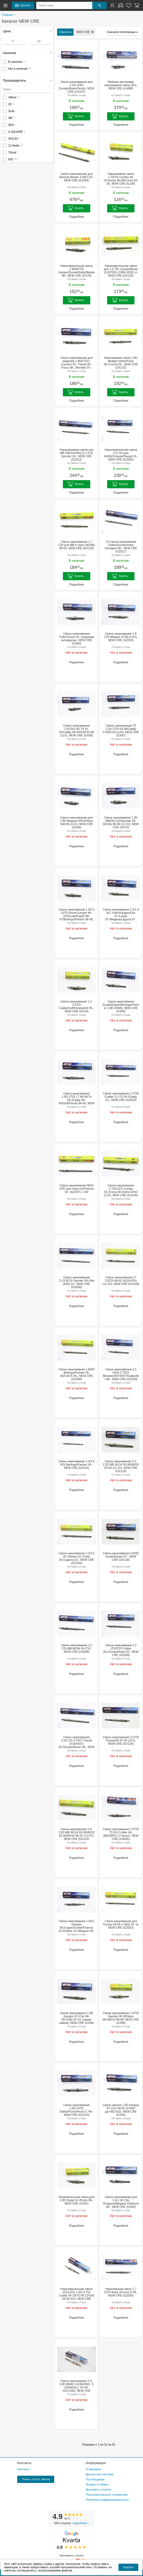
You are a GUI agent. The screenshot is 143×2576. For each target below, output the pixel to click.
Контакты (24, 2463)
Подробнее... (80, 2523)
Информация (96, 2463)
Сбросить (65, 32)
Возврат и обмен (97, 2484)
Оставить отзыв (76, 95)
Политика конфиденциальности (107, 2499)
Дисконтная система (99, 2474)
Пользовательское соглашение (107, 2494)
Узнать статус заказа (36, 2479)
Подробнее (76, 124)
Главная (7, 14)
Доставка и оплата (98, 2489)
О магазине (93, 2469)
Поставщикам (95, 2479)
